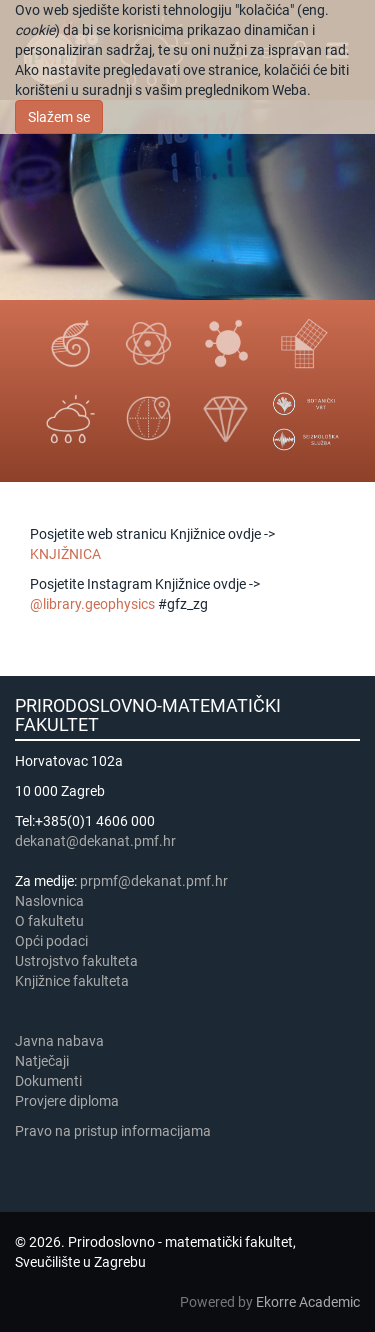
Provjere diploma (67, 1101)
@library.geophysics (92, 604)
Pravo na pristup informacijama (116, 1131)
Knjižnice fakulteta (72, 981)
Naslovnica (49, 901)
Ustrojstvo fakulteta (76, 961)
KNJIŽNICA (65, 554)
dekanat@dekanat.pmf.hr (95, 841)
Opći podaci (51, 941)
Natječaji (42, 1061)
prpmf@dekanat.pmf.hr (154, 881)
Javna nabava (59, 1041)
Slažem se (59, 117)
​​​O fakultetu (49, 921)
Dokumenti (48, 1081)
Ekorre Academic (308, 1302)
